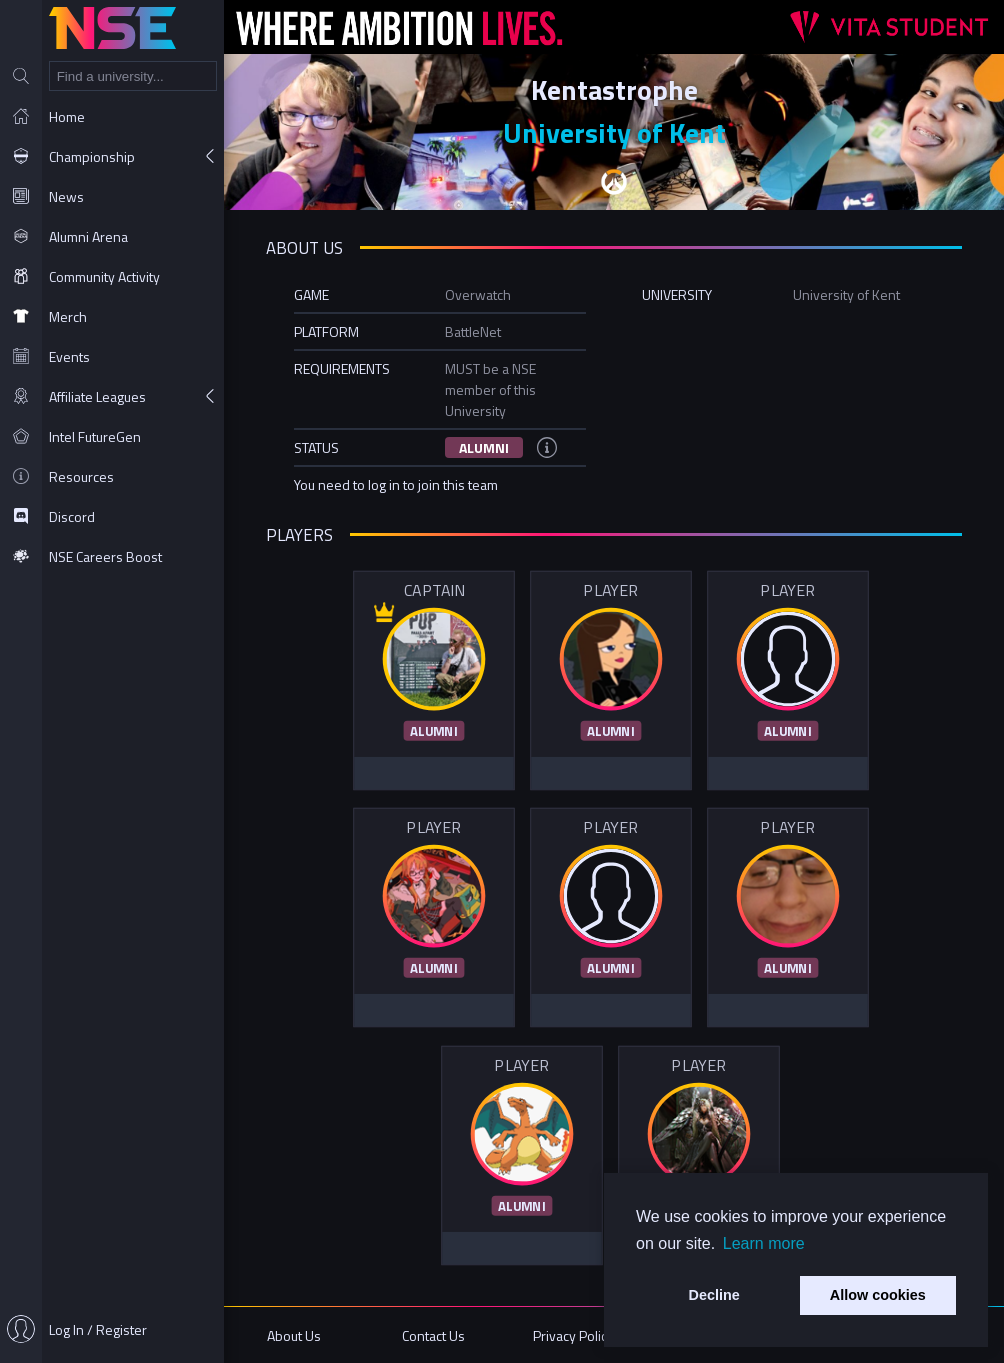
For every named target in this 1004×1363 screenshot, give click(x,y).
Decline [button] (714, 1295)
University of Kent (614, 132)
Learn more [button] (764, 1243)
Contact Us (433, 1335)
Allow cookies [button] (878, 1295)
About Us (294, 1335)
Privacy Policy (573, 1335)
